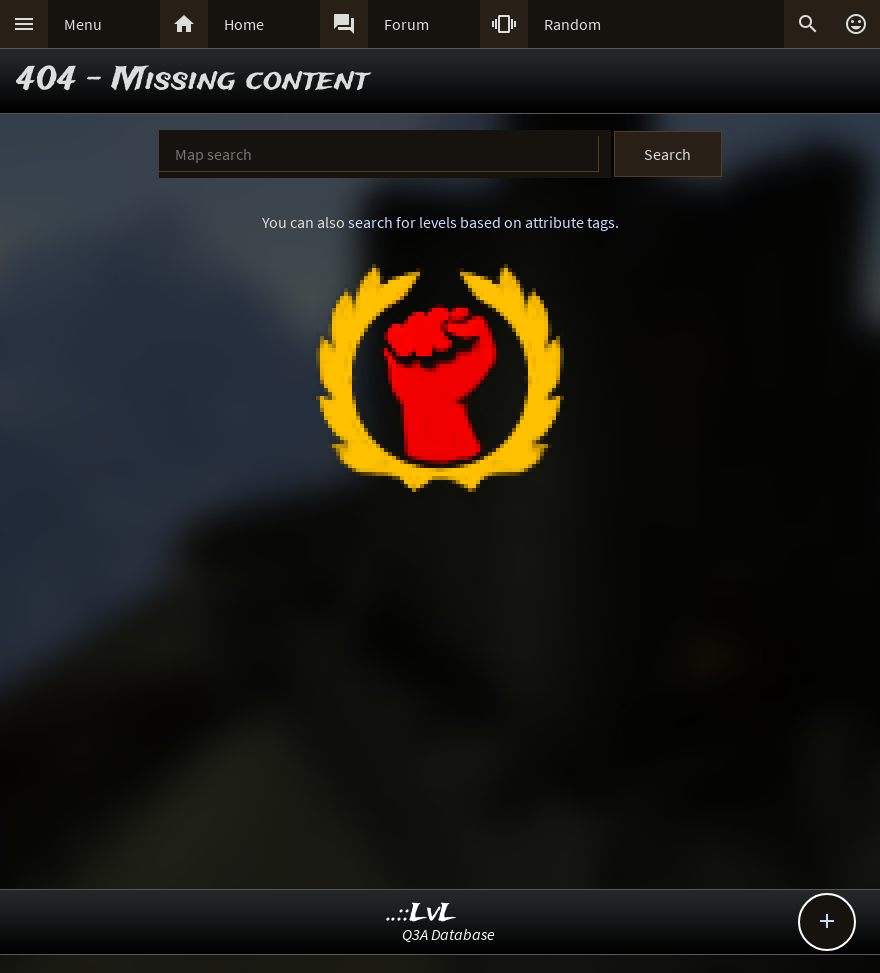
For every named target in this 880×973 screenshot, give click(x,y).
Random (572, 24)
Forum (406, 24)
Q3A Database (448, 934)
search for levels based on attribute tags (481, 222)
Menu (83, 24)
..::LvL (421, 913)
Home (244, 24)
